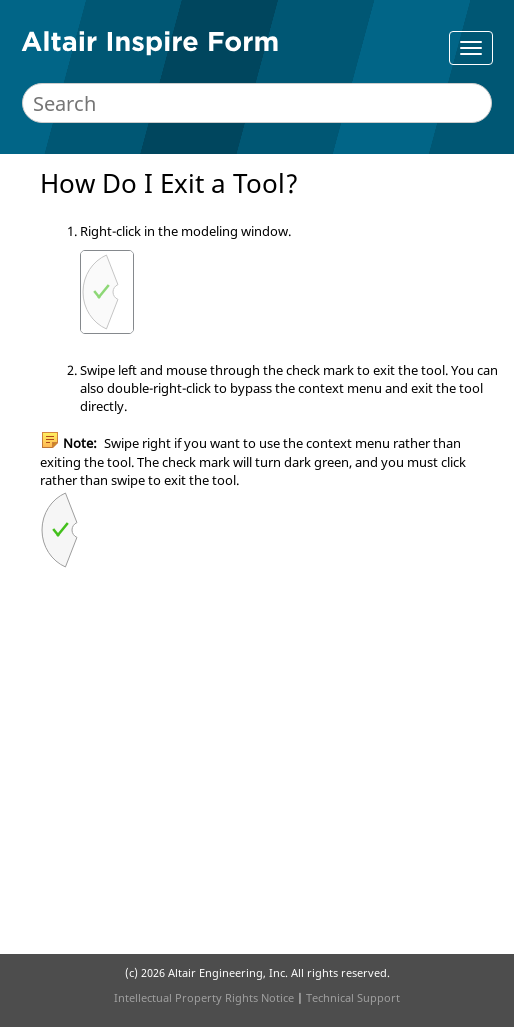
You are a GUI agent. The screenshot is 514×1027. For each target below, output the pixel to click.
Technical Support (353, 997)
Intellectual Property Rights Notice (204, 997)
